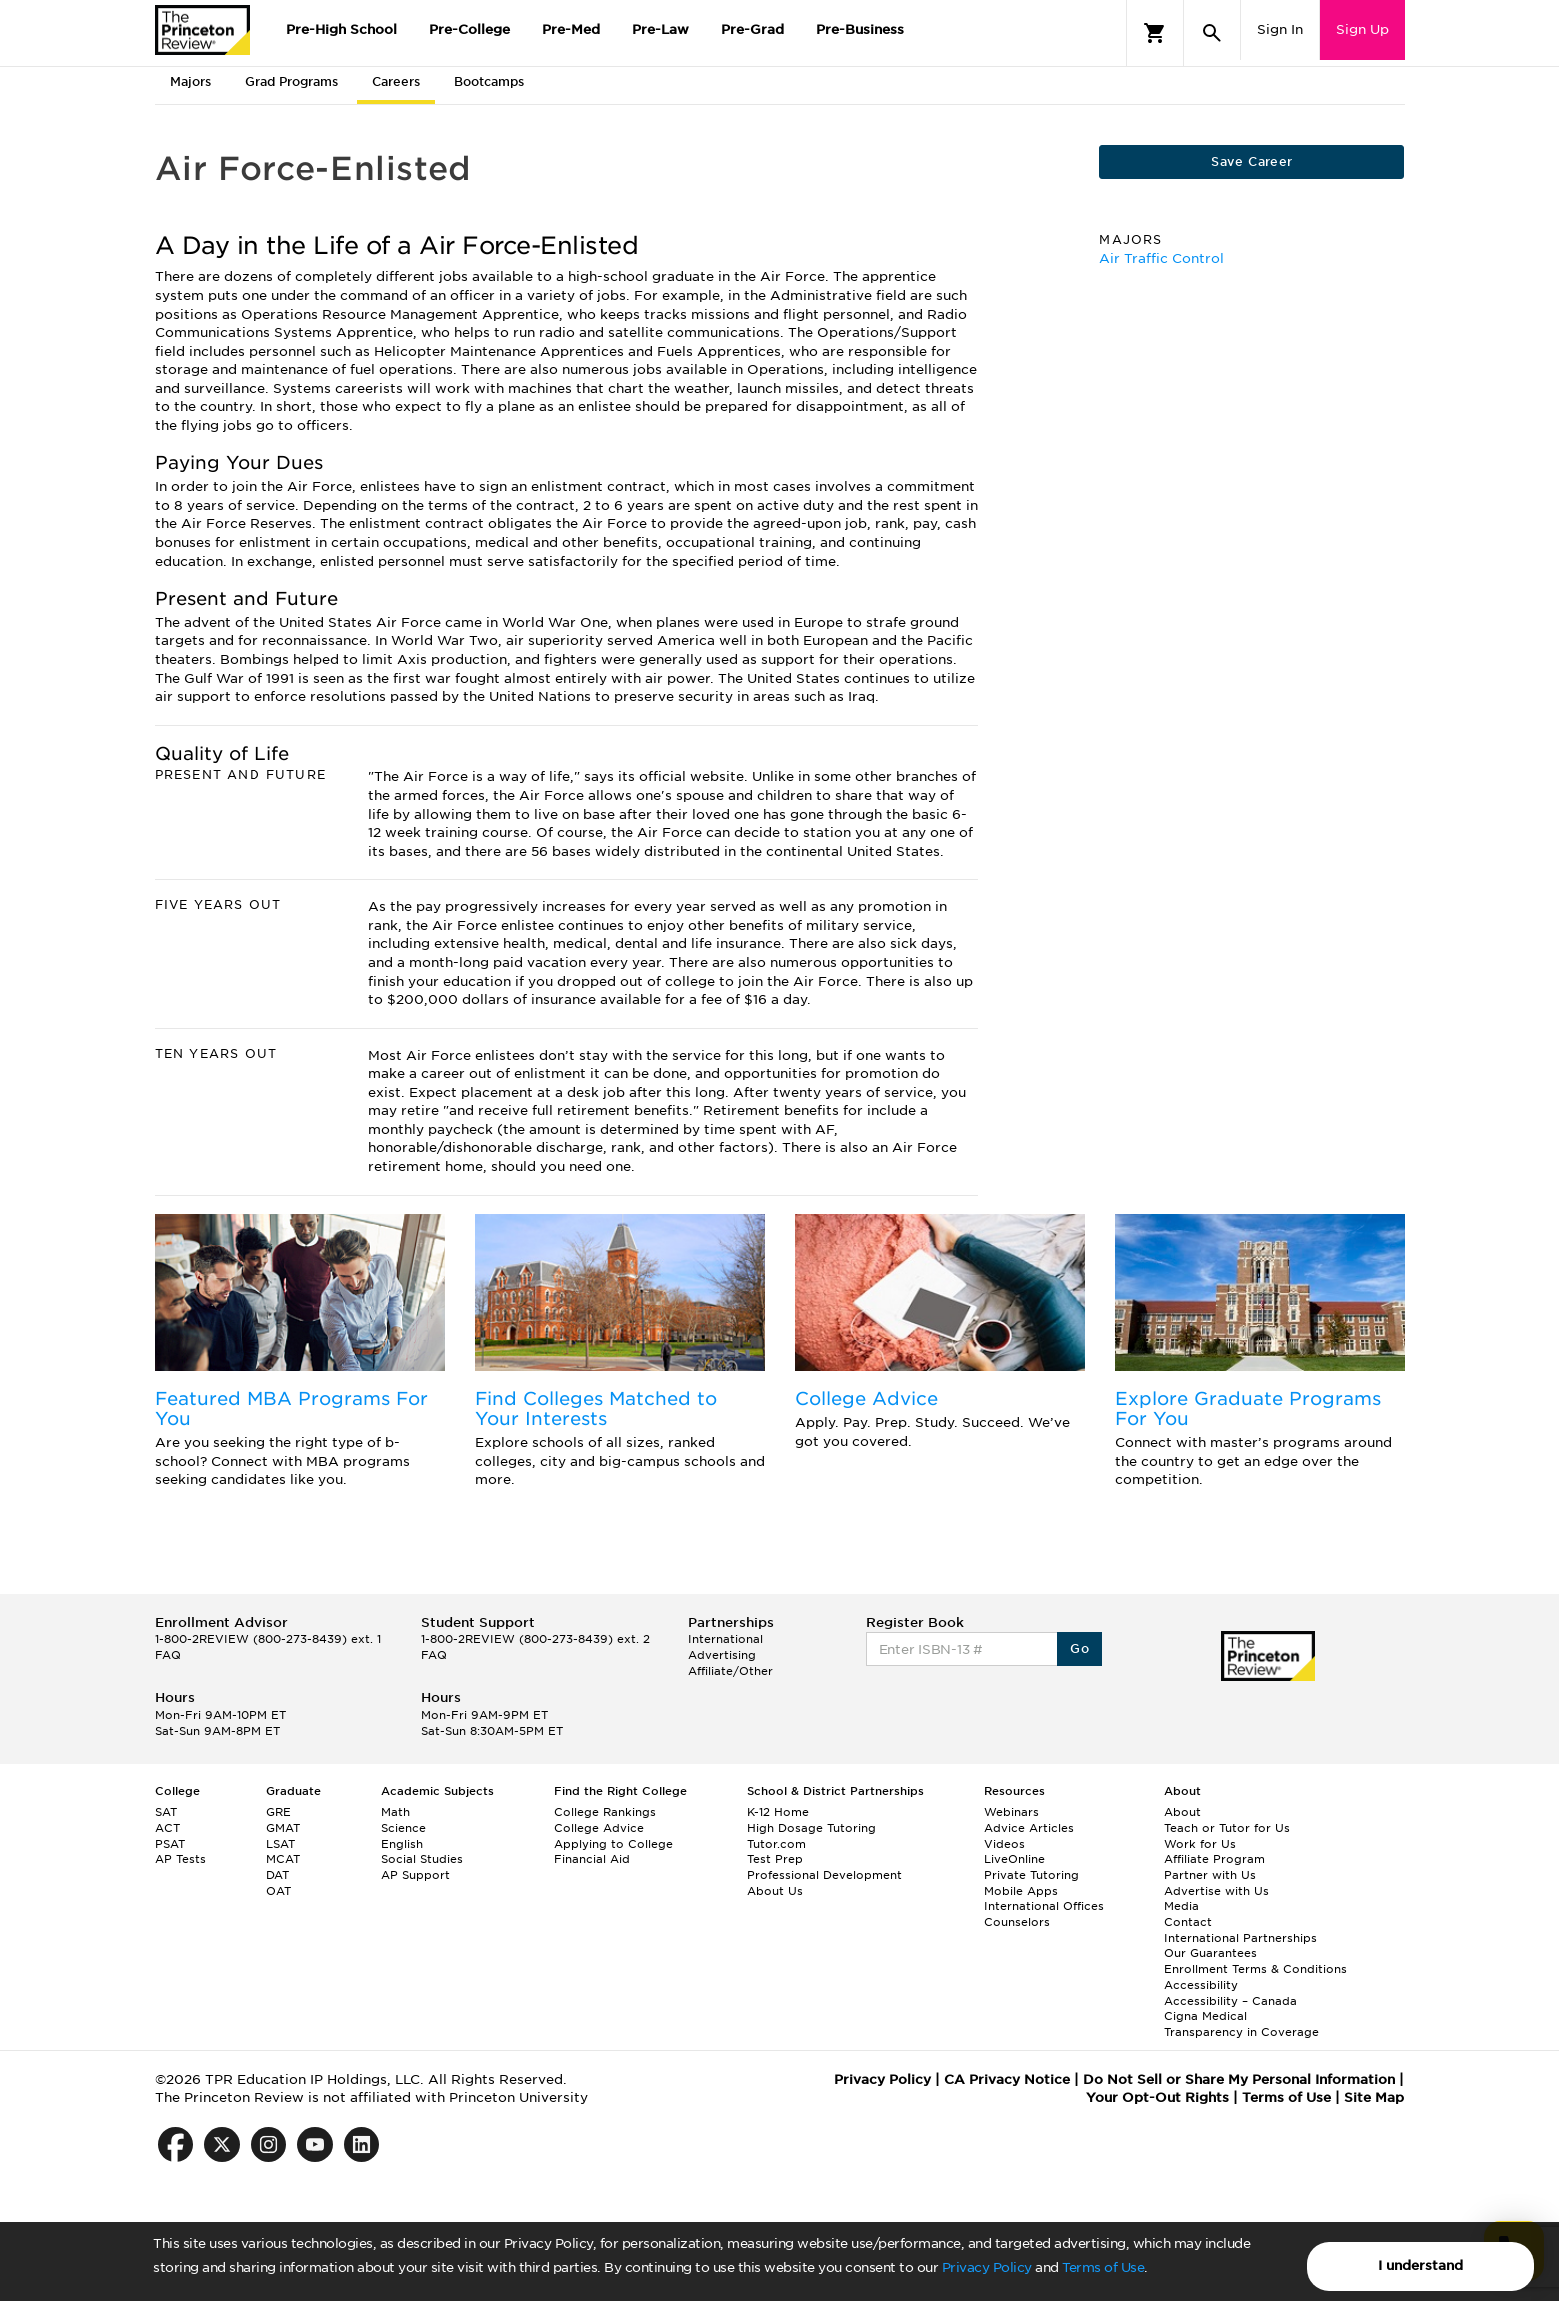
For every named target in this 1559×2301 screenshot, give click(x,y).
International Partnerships (1240, 1938)
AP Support (415, 1875)
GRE (278, 1812)
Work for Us (1200, 1844)
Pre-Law (660, 29)
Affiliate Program (1214, 1859)
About (1182, 1812)
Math (395, 1812)
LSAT (280, 1844)
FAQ (168, 1655)
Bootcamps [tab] (489, 81)
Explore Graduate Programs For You (1248, 1408)
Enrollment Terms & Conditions (1255, 1969)
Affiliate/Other (730, 1671)
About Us (775, 1891)
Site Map (1374, 2097)
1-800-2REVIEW (268, 1639)
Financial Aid (592, 1859)
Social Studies (422, 1859)
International (725, 1639)
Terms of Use (1103, 2267)
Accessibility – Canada (1230, 2001)
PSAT (170, 1844)
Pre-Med (571, 29)
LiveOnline (1014, 1859)
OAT (278, 1891)
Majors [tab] (190, 81)
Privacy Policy (987, 2267)
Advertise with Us (1216, 1891)
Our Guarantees (1210, 1953)
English (402, 1844)
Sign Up (1362, 29)
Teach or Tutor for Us (1227, 1828)
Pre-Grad (752, 29)
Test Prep (775, 1859)
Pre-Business (860, 29)
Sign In (1280, 29)
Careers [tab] (396, 81)
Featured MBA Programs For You (291, 1408)
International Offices (1044, 1906)
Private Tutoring (1031, 1875)
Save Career (1251, 161)
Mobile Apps (1021, 1891)
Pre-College (469, 29)
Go (1079, 1648)
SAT (166, 1812)
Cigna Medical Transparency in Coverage (1241, 2024)
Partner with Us (1210, 1875)
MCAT (283, 1859)
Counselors (1017, 1922)
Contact (1188, 1922)
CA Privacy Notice (1007, 2079)
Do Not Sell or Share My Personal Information (1239, 2079)
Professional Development (824, 1875)
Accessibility (1201, 1985)
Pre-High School (341, 29)
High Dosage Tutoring (811, 1828)
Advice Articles (1029, 1828)
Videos (1004, 1844)
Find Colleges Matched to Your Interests (596, 1408)
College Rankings (605, 1812)
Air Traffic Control (1161, 258)
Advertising (722, 1655)
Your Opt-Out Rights (1157, 2097)
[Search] (1212, 33)
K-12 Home (778, 1812)
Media (1181, 1906)
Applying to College (613, 1844)
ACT (167, 1828)
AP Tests (180, 1859)
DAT (277, 1875)
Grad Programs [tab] (291, 81)
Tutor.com (776, 1844)
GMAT (283, 1828)
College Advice (866, 1398)
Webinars (1011, 1812)
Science (403, 1828)
